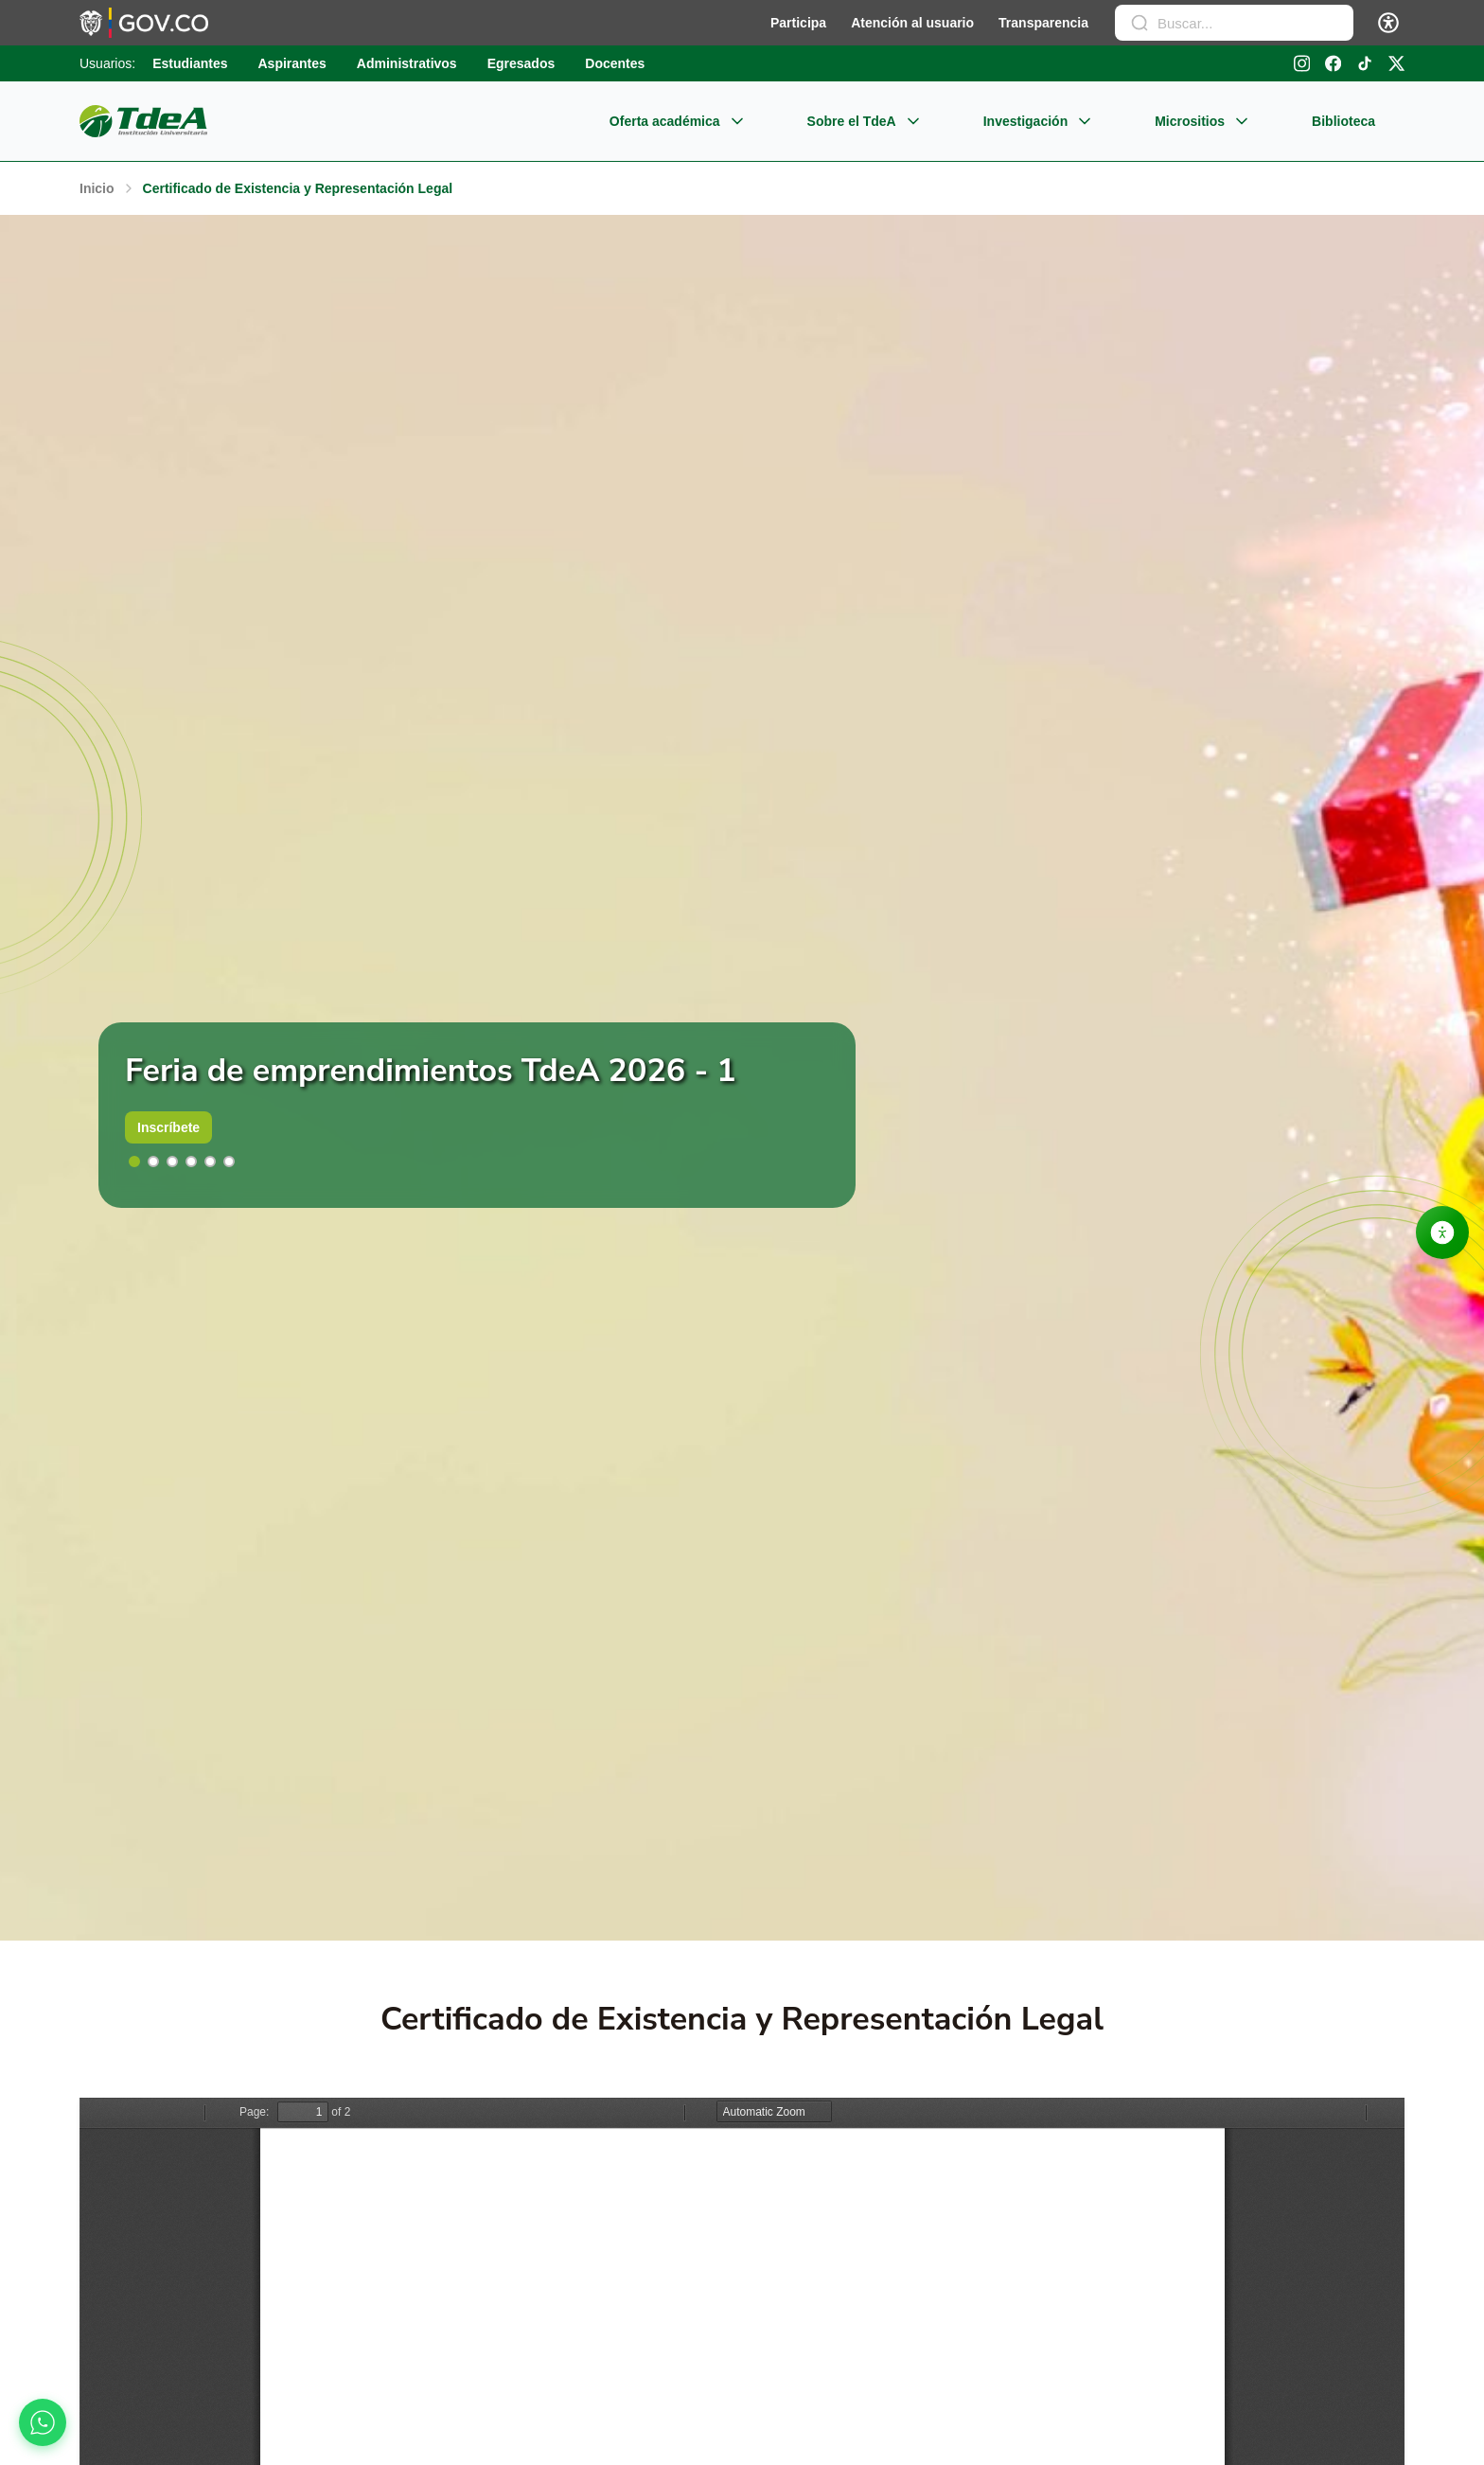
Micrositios (1204, 121)
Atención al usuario (912, 22)
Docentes (615, 63)
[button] (134, 1161)
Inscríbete (168, 1127)
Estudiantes (189, 63)
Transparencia (1043, 22)
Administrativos (407, 63)
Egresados (521, 63)
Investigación (1039, 121)
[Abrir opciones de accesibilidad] (1442, 1232)
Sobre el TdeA (866, 121)
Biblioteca (1343, 121)
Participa (798, 22)
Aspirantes (292, 63)
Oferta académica (679, 121)
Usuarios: (107, 63)
